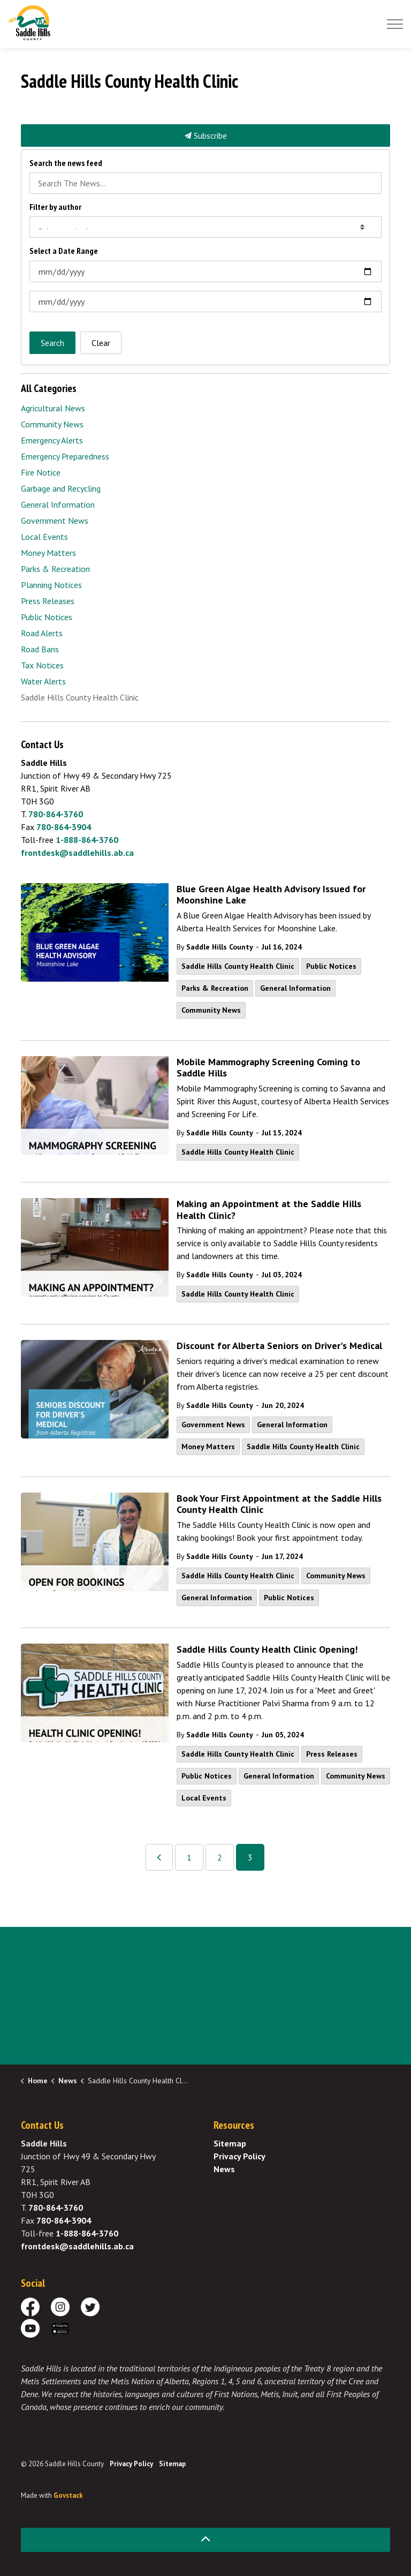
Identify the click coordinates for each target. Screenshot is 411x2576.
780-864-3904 (63, 827)
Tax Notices (42, 665)
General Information (295, 988)
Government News (213, 1424)
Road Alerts (42, 633)
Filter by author (55, 207)
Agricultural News (53, 408)
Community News (211, 1010)
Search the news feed (65, 163)
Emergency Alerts (52, 440)
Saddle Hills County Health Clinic (237, 966)
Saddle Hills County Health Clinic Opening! (267, 1649)
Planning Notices (51, 584)
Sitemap (230, 2143)
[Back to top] (205, 2540)
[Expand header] (395, 24)
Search (52, 342)
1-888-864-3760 (87, 839)
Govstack (68, 2495)
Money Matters (208, 1446)
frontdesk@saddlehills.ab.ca (77, 852)
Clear (101, 342)
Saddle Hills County (219, 947)
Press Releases (331, 1754)
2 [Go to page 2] (219, 1857)
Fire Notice (40, 472)
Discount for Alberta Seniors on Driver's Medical (279, 1346)
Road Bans (40, 649)
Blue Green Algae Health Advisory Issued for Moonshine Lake (271, 895)
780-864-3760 (55, 814)
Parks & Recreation (214, 988)
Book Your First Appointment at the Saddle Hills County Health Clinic (279, 1504)
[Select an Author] (205, 227)
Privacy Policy (239, 2156)
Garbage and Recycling (61, 488)
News (224, 2169)
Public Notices (331, 966)
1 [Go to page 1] (189, 1857)
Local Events (203, 1798)
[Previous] (159, 1857)
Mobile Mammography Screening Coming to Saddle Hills (268, 1068)
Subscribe (205, 135)
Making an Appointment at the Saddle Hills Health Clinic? (269, 1210)
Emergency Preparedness (65, 456)
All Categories (49, 388)
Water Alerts (43, 681)
